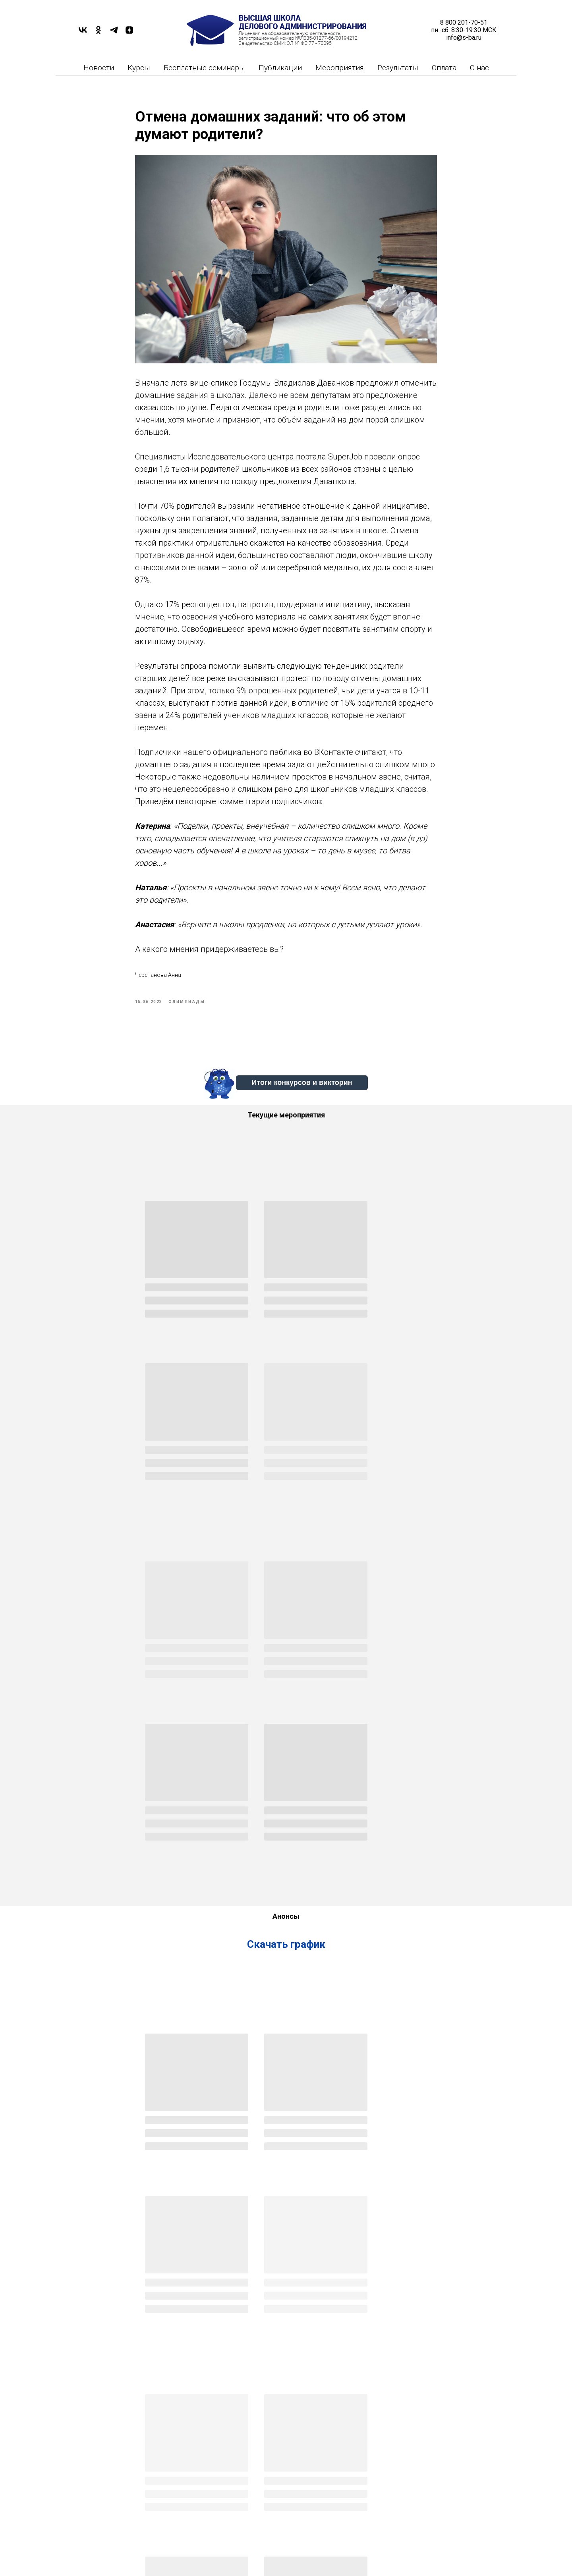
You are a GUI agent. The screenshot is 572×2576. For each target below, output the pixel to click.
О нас (479, 67)
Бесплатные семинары (204, 67)
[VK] (83, 32)
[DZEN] (129, 32)
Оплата (444, 67)
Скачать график (286, 1630)
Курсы (139, 67)
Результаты (397, 67)
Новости (98, 67)
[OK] (98, 32)
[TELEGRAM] (114, 32)
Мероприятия (339, 67)
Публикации (280, 67)
